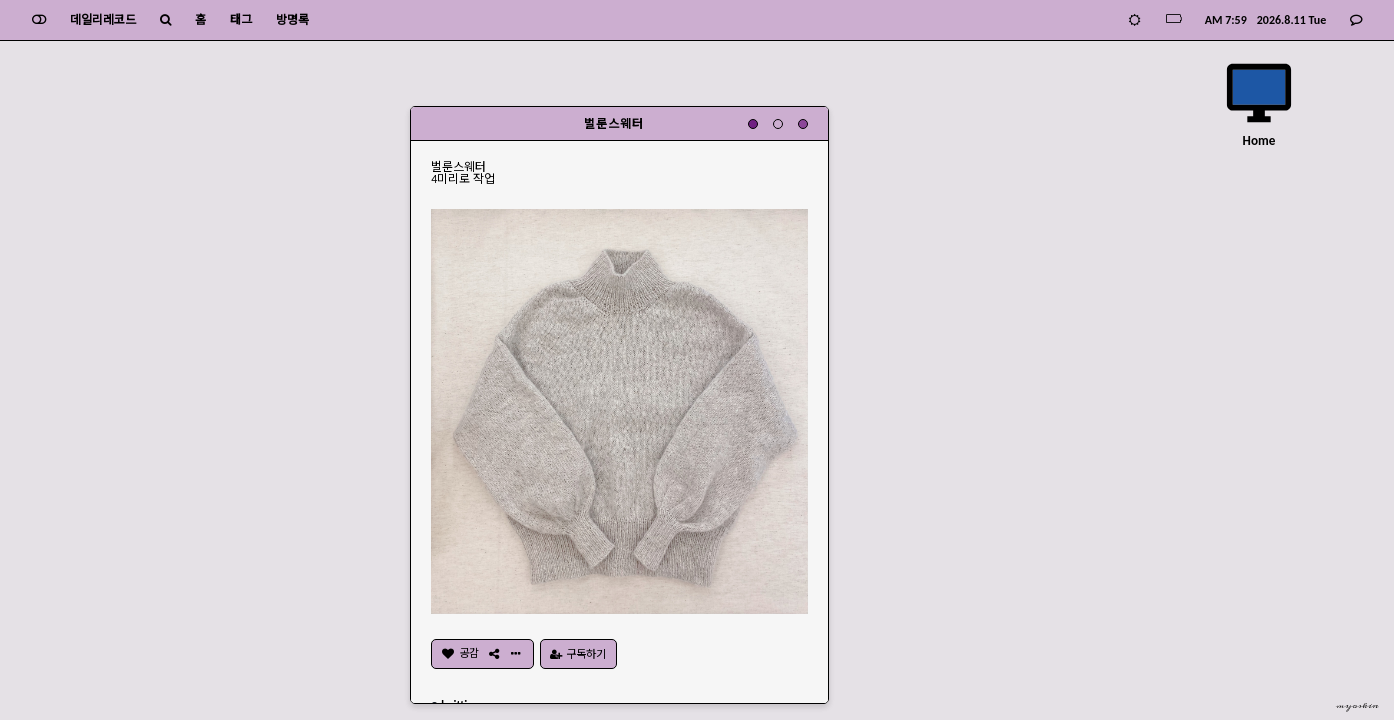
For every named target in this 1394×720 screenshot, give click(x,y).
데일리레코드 (103, 20)
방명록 (292, 20)
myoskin (1357, 706)
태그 (241, 20)
